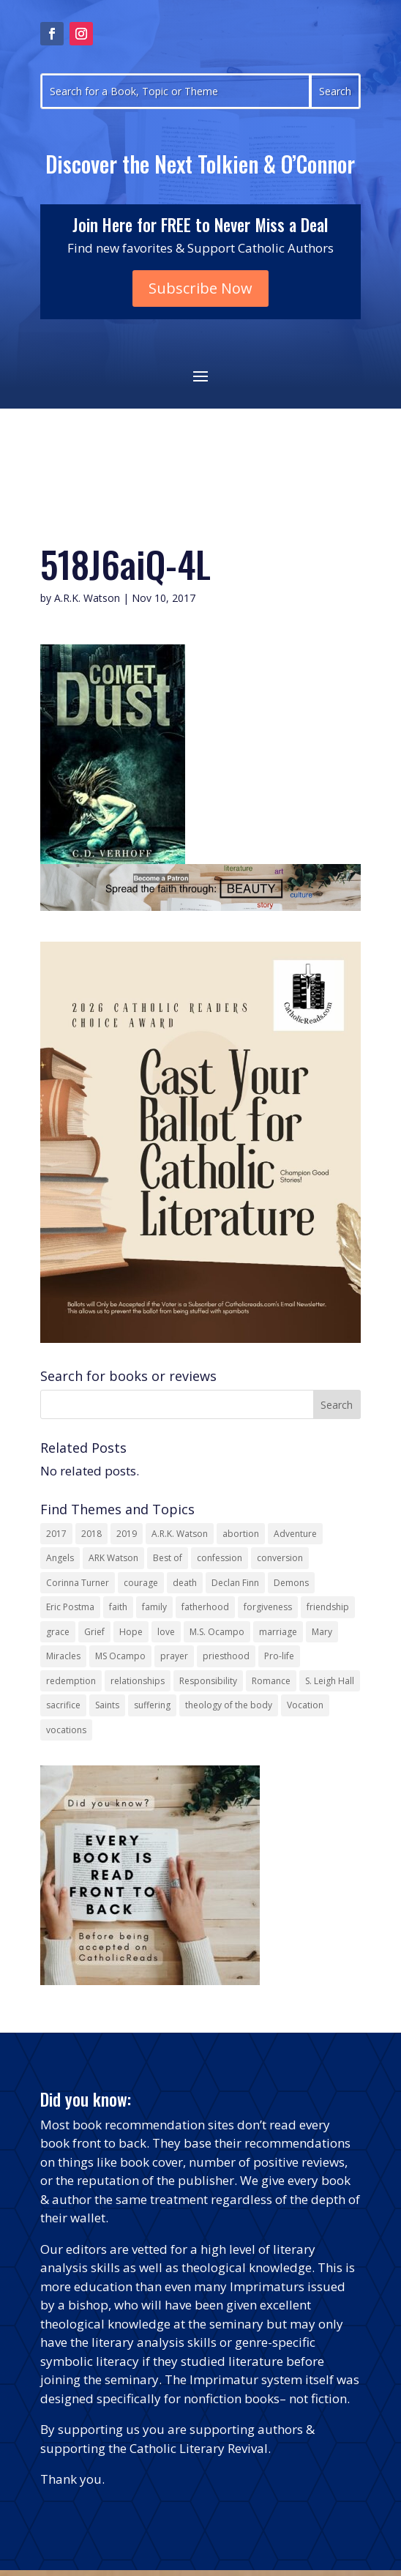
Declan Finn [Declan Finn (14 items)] (235, 1583)
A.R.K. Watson (87, 598)
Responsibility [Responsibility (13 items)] (208, 1681)
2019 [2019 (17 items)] (126, 1533)
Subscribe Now (200, 288)
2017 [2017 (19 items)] (56, 1533)
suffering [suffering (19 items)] (152, 1705)
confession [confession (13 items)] (219, 1558)
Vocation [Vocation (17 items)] (305, 1705)
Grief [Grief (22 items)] (94, 1632)
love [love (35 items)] (166, 1632)
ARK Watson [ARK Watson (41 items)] (113, 1558)
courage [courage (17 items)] (141, 1583)
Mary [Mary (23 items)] (322, 1632)
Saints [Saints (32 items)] (107, 1705)
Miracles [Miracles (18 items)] (63, 1656)
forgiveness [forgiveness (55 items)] (268, 1607)
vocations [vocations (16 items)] (66, 1730)
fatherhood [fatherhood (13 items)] (205, 1607)
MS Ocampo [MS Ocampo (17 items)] (120, 1656)
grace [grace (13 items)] (58, 1632)
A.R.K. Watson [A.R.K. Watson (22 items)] (179, 1533)
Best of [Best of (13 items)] (167, 1558)
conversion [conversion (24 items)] (280, 1558)
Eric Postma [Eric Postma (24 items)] (70, 1607)
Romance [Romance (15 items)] (271, 1681)
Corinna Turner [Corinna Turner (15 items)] (77, 1583)
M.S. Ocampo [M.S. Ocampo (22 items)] (217, 1632)
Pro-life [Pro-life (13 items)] (279, 1656)
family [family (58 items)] (154, 1607)
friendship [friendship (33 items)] (328, 1607)
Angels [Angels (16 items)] (60, 1558)
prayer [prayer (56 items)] (174, 1656)
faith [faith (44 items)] (118, 1607)
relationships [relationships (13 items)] (137, 1681)
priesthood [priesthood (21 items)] (226, 1656)
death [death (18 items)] (185, 1583)
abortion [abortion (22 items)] (240, 1533)
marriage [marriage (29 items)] (278, 1632)
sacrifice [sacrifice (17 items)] (63, 1705)
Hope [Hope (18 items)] (131, 1632)
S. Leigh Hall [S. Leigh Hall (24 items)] (329, 1681)
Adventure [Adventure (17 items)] (295, 1533)
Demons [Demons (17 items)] (291, 1583)
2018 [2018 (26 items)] (91, 1533)
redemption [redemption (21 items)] (71, 1681)
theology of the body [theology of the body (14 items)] (228, 1705)
